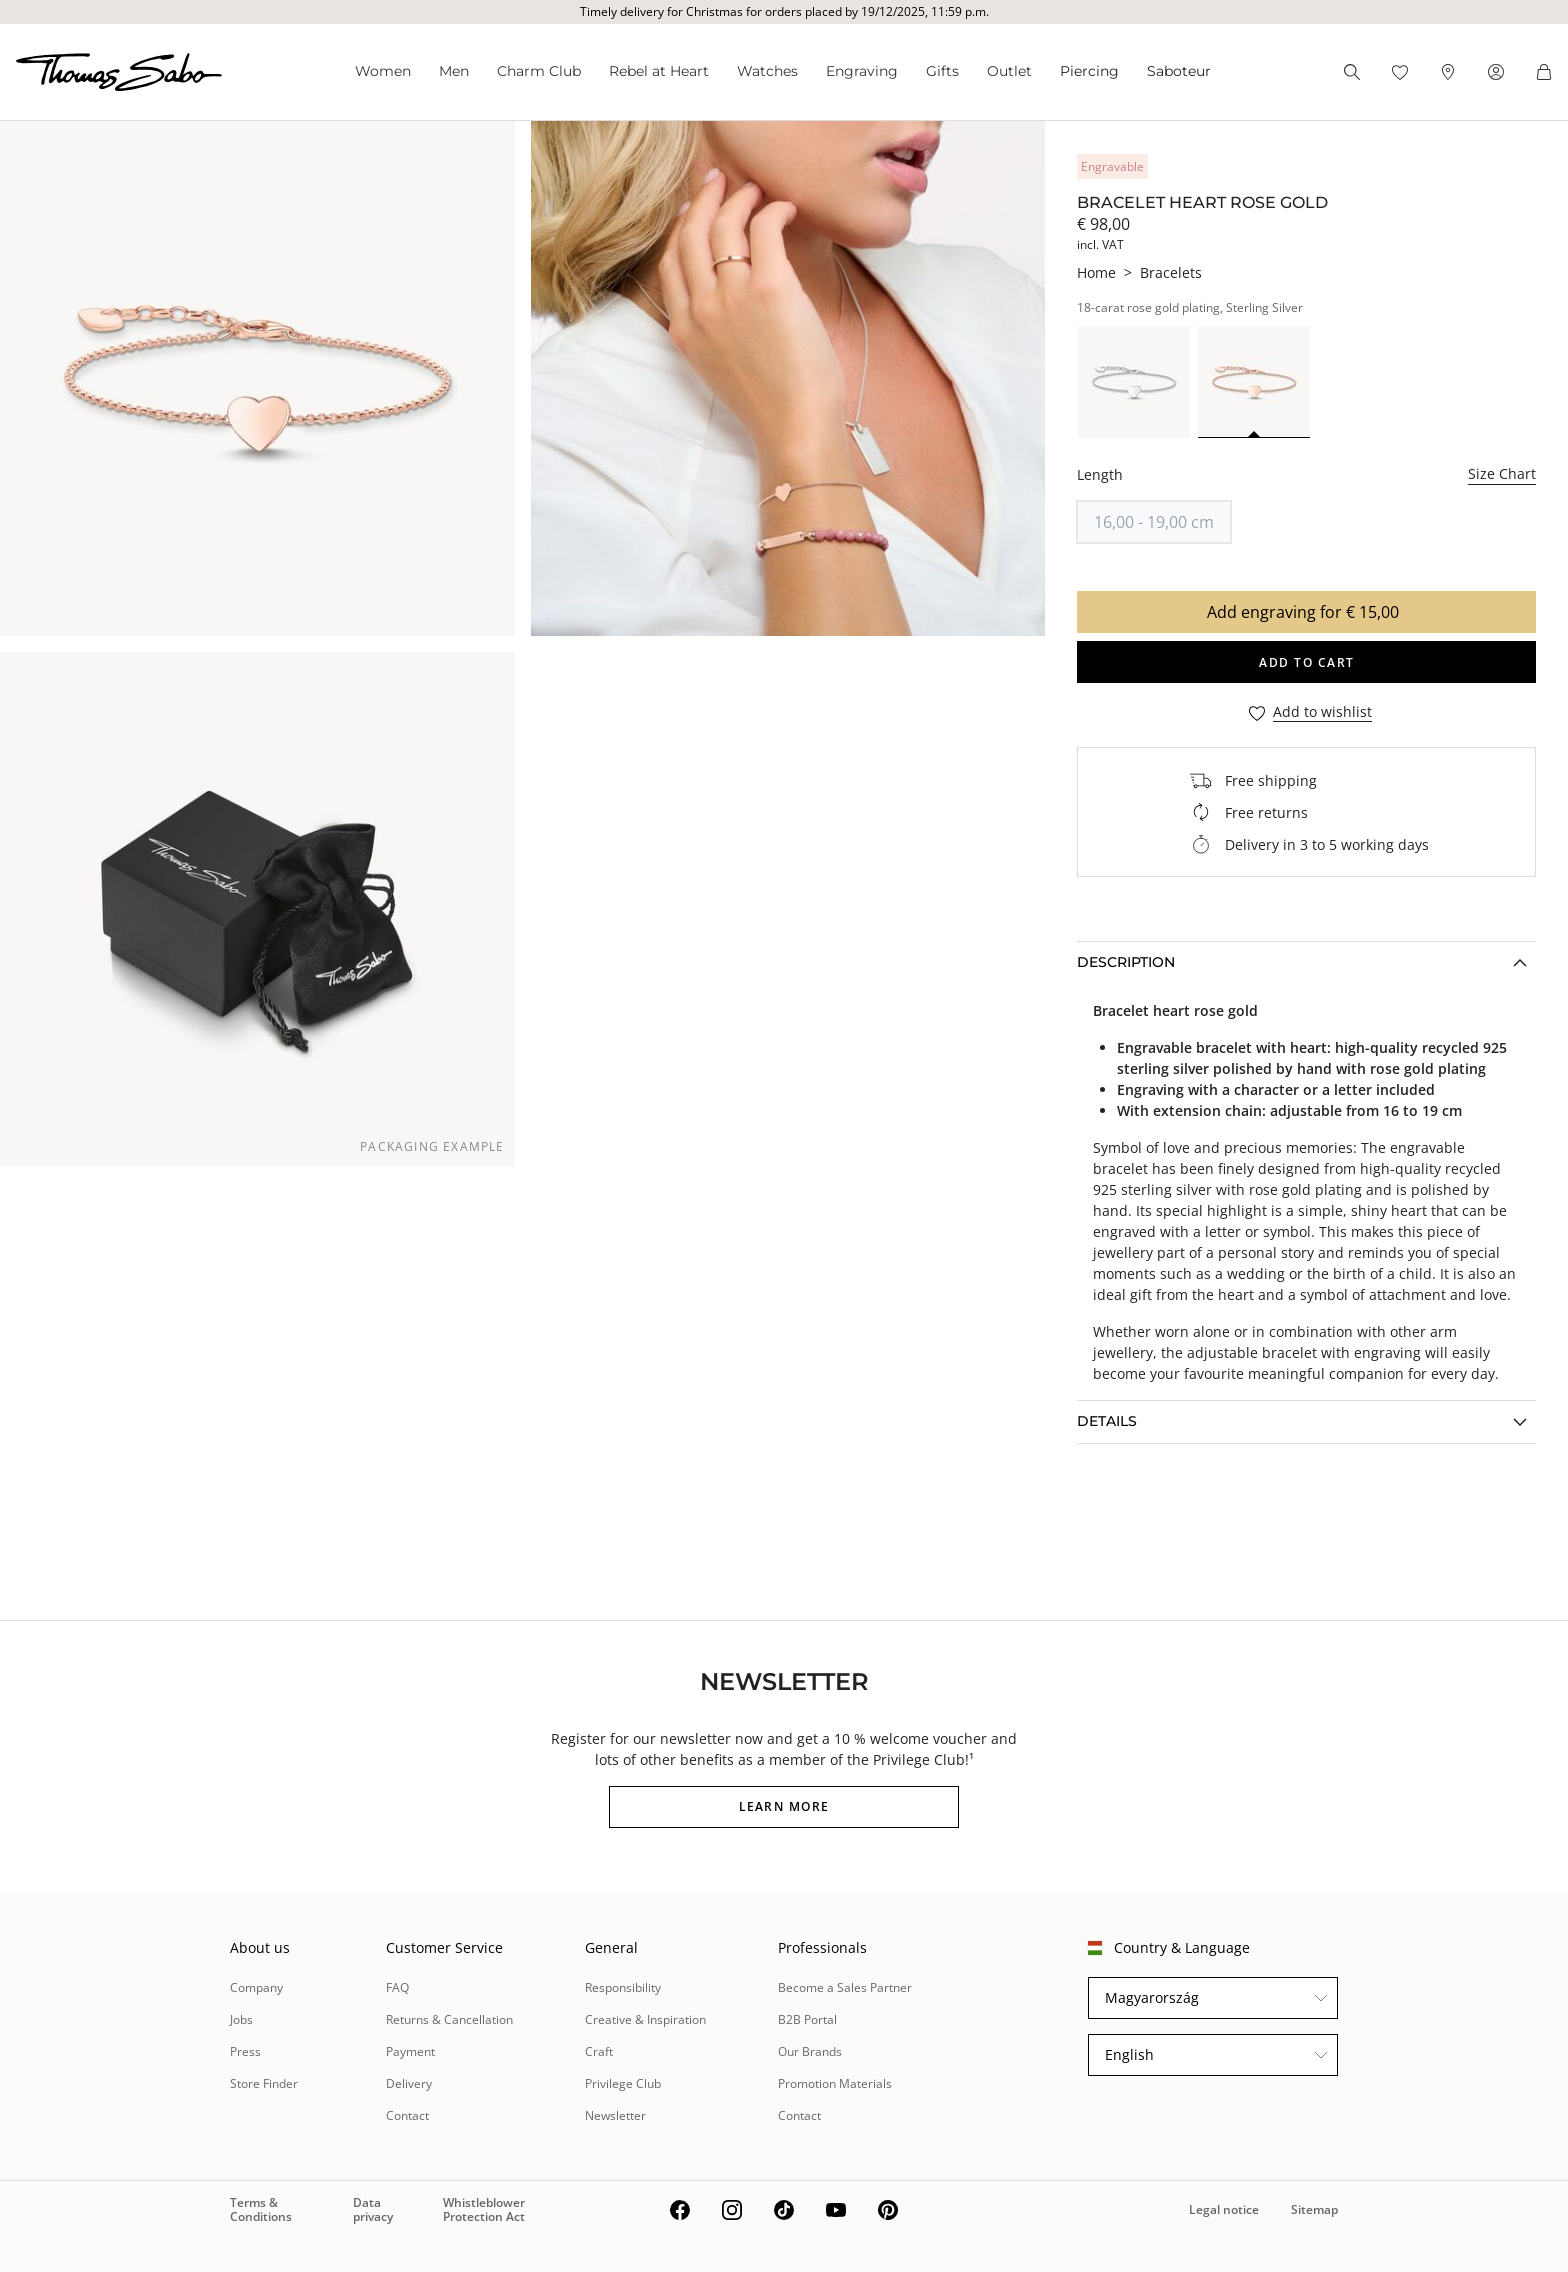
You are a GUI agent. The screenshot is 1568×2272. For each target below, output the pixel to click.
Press (245, 2051)
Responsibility (623, 1987)
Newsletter (615, 2115)
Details (1107, 1421)
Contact (407, 2115)
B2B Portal (807, 2019)
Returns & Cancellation (449, 2019)
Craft (599, 2051)
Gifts (942, 71)
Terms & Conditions (261, 2209)
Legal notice (1224, 2209)
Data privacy (373, 2209)
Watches (767, 71)
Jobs (241, 2019)
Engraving (862, 71)
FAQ (397, 1987)
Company (256, 1987)
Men (454, 71)
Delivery (409, 2083)
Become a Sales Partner (845, 1987)
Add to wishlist (1322, 712)
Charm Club (539, 71)
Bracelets (1171, 272)
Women (383, 71)
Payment (410, 2051)
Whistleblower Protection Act (484, 2209)
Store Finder (264, 2083)
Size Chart (1502, 473)
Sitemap (1314, 2209)
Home (1096, 272)
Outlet (1009, 71)
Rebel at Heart (659, 71)
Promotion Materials (835, 2083)
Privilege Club (623, 2083)
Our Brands (810, 2051)
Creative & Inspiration (645, 2019)
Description (1126, 962)
